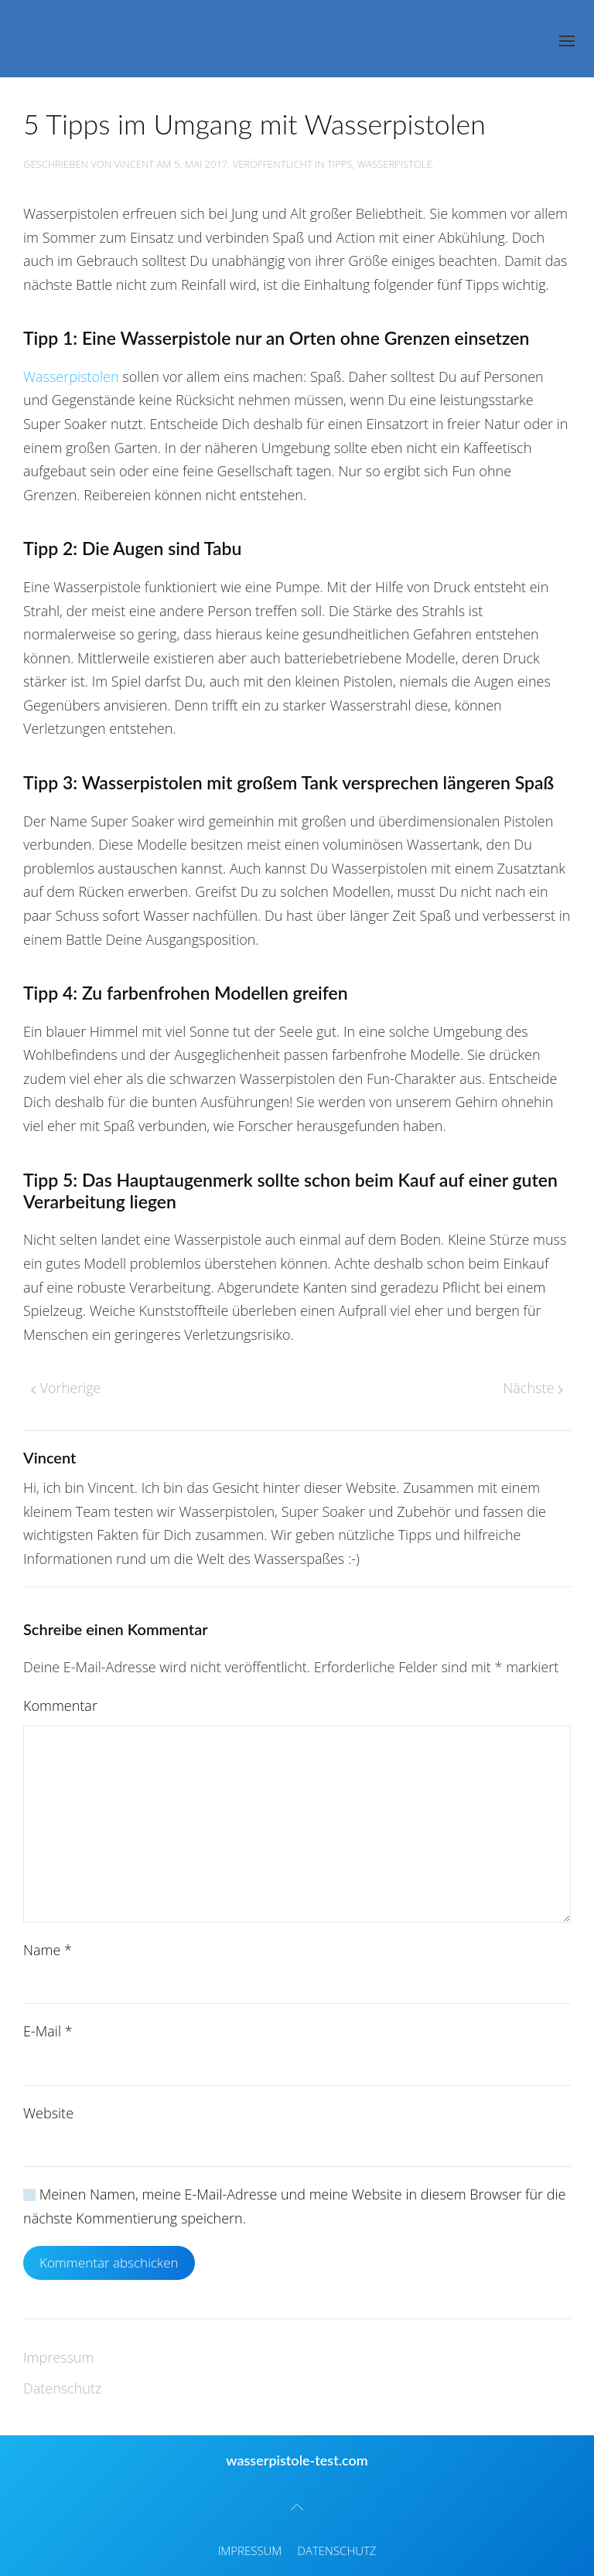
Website (48, 2113)
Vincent (134, 164)
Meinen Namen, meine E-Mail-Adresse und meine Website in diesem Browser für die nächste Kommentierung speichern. (294, 2206)
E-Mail (48, 2031)
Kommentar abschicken (109, 2262)
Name (47, 1950)
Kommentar (60, 1705)
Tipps (339, 164)
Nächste (533, 1387)
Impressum (58, 2357)
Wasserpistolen (71, 376)
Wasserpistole (394, 164)
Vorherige (66, 1387)
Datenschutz (62, 2388)
